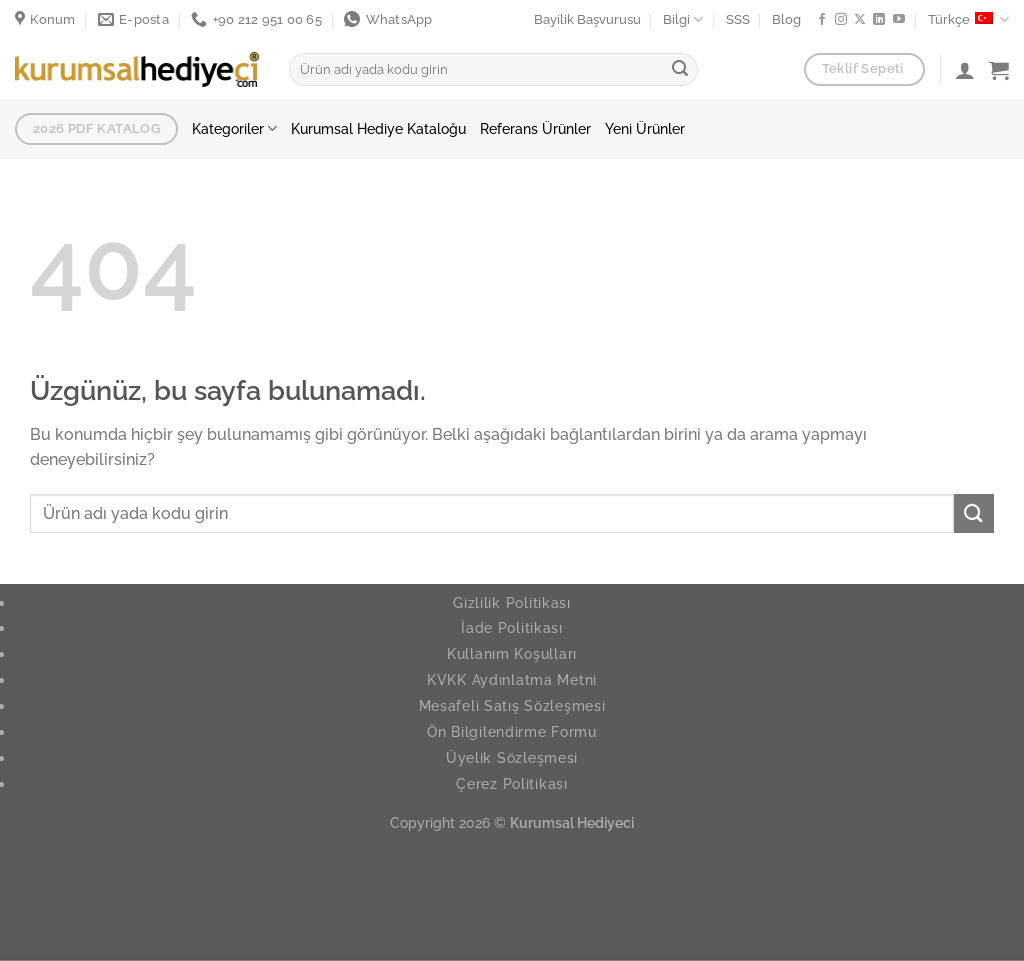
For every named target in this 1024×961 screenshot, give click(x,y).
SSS (738, 19)
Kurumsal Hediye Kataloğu (378, 128)
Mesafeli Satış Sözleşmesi (512, 705)
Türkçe (968, 19)
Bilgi (683, 19)
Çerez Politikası (512, 783)
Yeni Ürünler (645, 128)
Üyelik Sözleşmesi (512, 757)
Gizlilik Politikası (512, 602)
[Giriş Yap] (965, 70)
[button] (999, 70)
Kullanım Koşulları (512, 653)
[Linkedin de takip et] (879, 20)
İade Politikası (512, 627)
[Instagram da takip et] (841, 20)
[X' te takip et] (860, 20)
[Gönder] (680, 70)
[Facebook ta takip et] (822, 20)
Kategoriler (234, 128)
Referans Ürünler (535, 128)
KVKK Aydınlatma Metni (512, 679)
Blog (786, 19)
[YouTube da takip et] (899, 20)
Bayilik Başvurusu (587, 19)
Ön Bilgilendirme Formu (512, 731)
